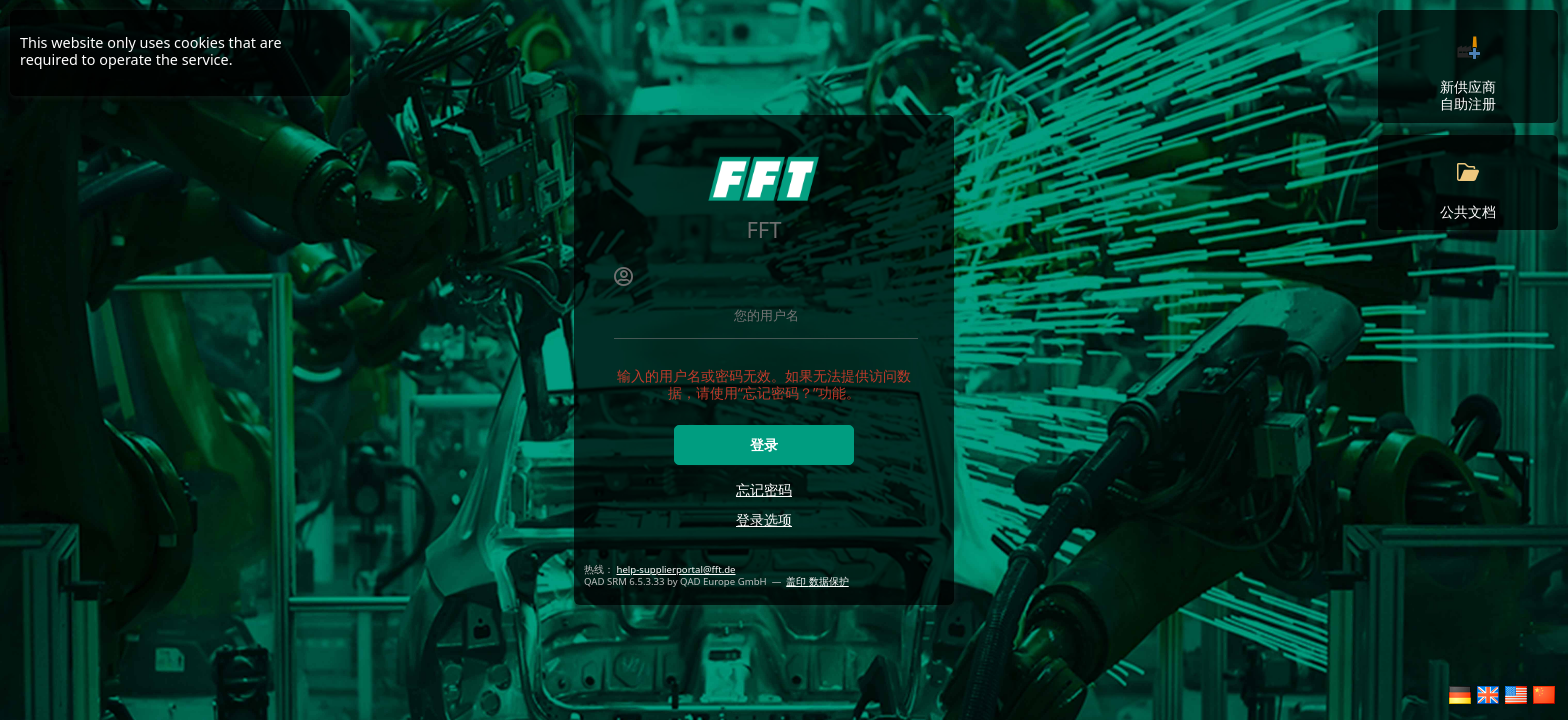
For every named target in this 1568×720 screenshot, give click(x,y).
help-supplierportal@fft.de (676, 569)
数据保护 (829, 581)
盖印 (797, 581)
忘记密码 (764, 489)
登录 (764, 445)
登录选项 (764, 519)
